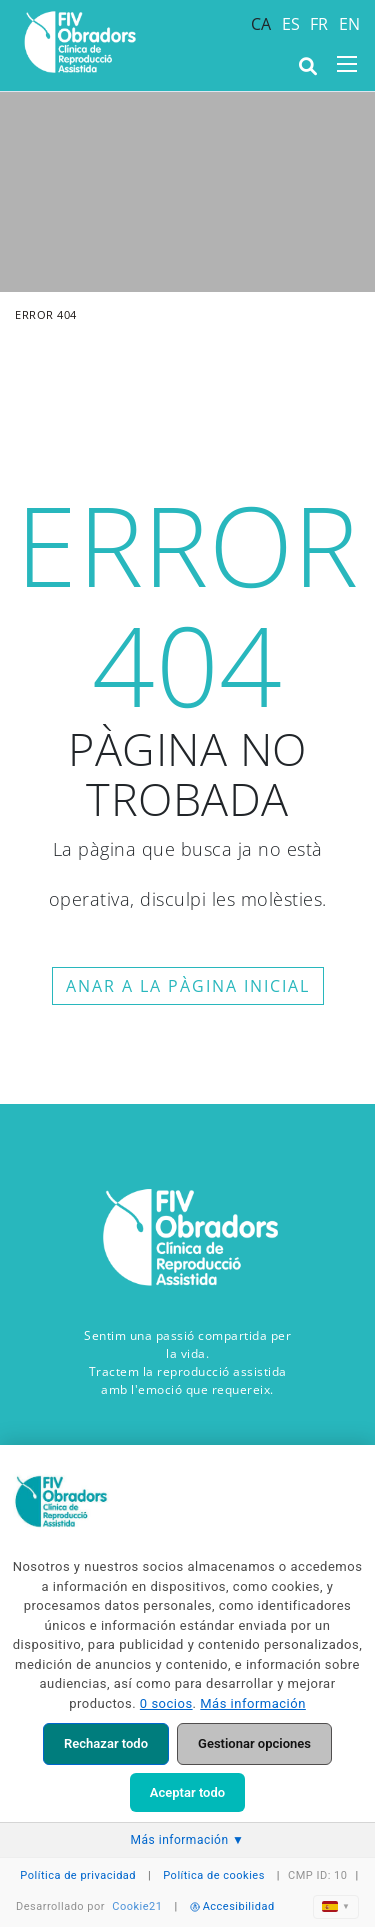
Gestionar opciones (254, 1743)
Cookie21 (137, 1906)
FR (319, 24)
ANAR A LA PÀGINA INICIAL (188, 986)
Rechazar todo (106, 1743)
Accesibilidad (232, 1906)
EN (350, 24)
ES (291, 24)
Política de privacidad (78, 1875)
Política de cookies (214, 1875)
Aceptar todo (187, 1792)
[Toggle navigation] (347, 64)
